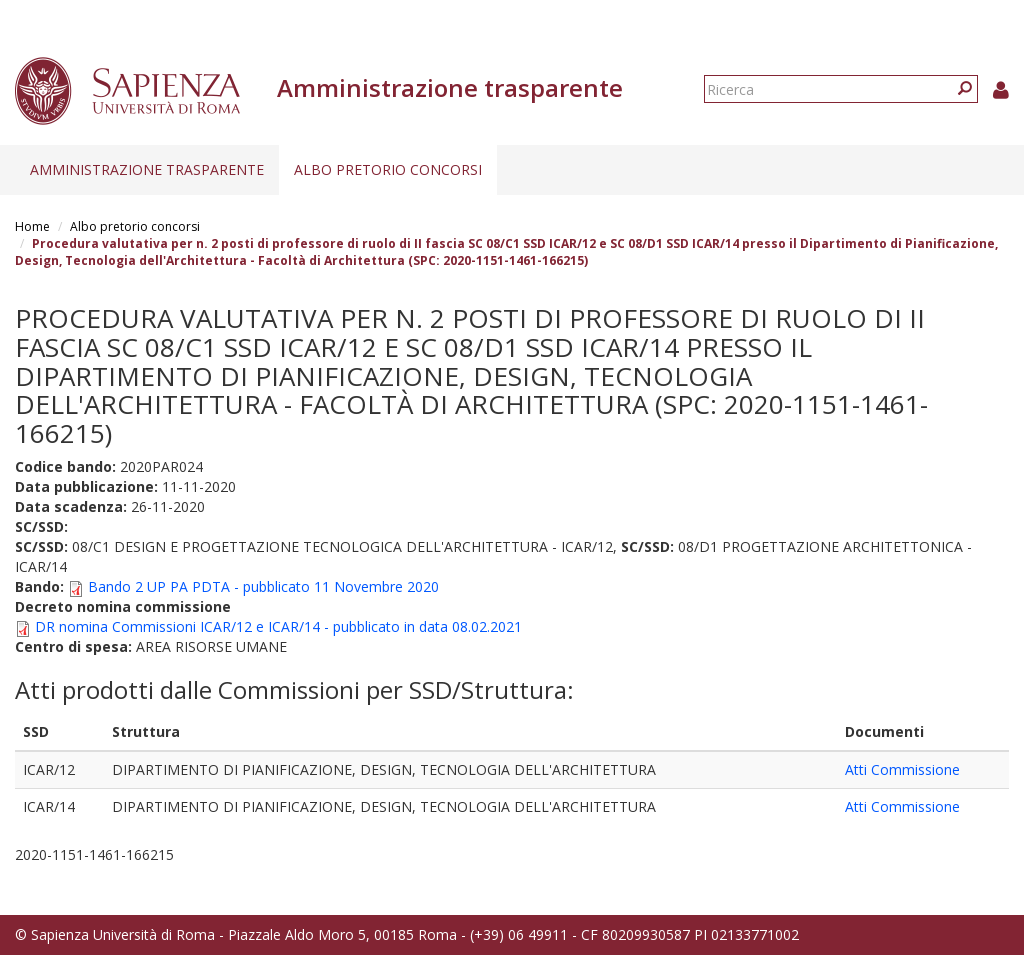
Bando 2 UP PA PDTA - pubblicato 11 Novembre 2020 (263, 586)
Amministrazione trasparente (147, 169)
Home (32, 226)
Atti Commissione (902, 769)
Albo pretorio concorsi (388, 169)
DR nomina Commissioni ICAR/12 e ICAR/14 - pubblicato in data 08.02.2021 (278, 626)
